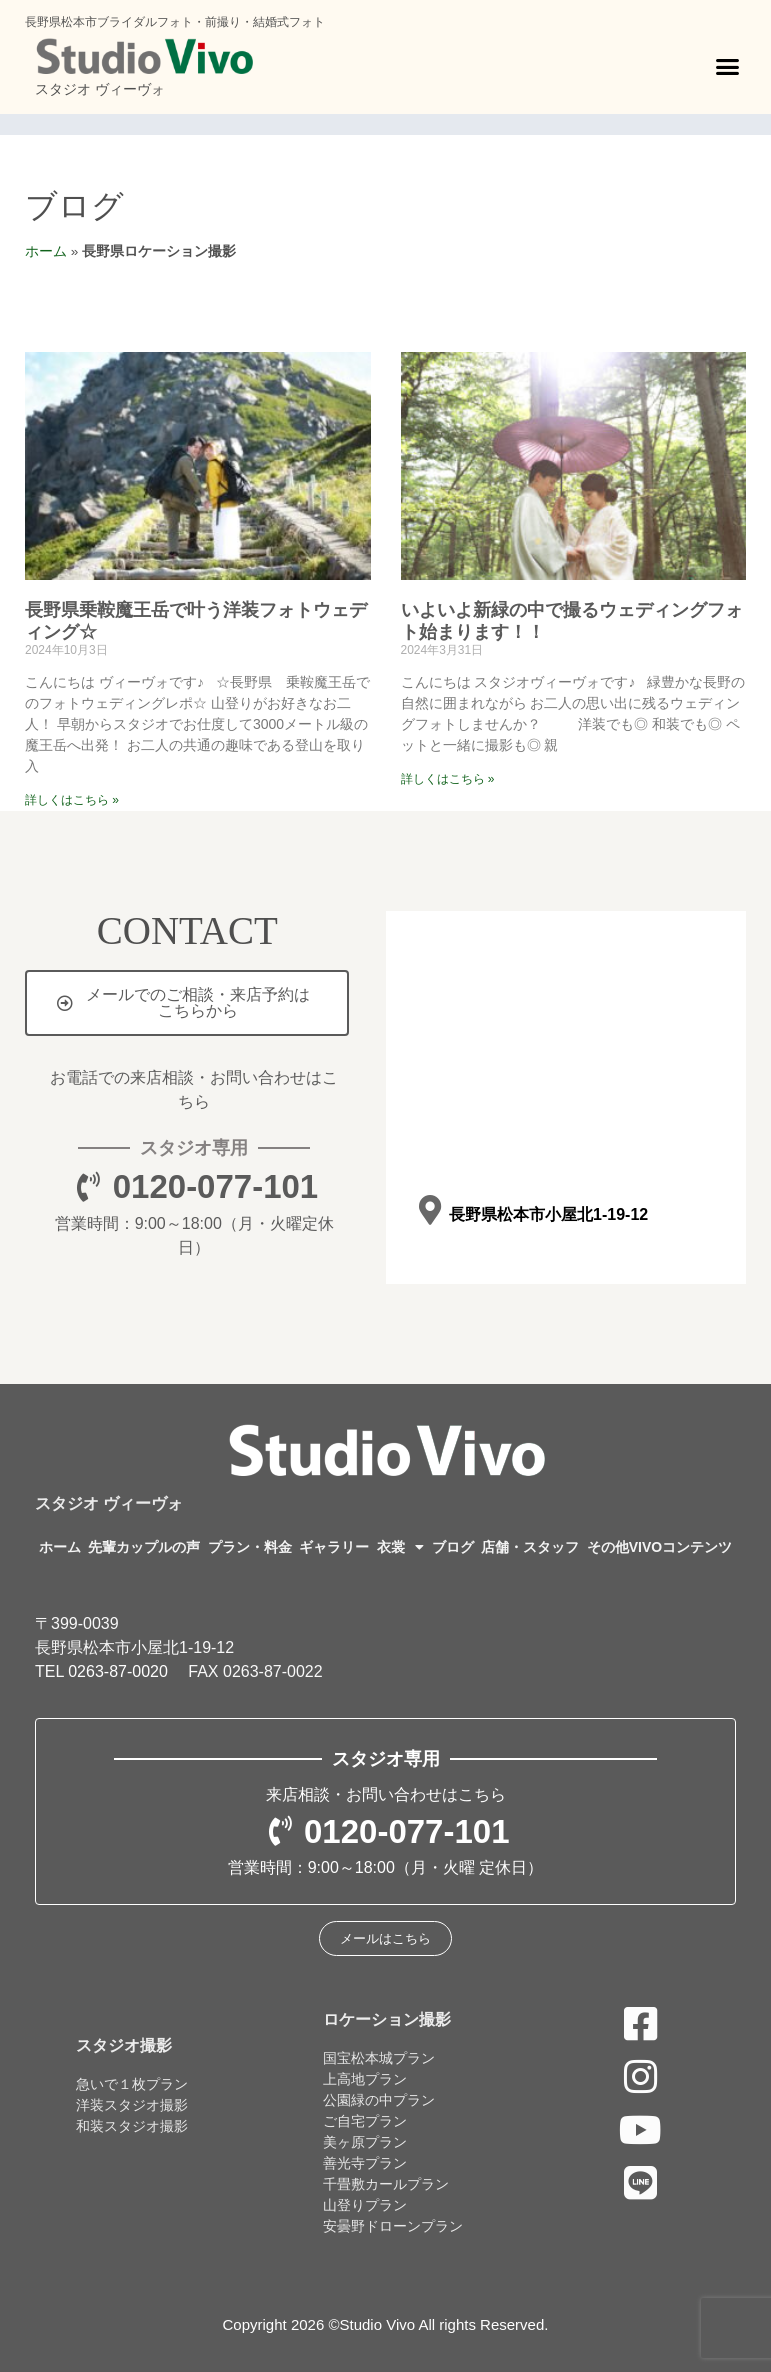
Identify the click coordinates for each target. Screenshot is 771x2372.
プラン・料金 (250, 1547)
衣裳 (400, 1547)
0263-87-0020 (118, 1671)
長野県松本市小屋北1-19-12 (548, 1214)
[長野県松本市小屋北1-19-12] (430, 1210)
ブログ (74, 206)
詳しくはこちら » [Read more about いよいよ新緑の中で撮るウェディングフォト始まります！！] (448, 779)
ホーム (46, 251)
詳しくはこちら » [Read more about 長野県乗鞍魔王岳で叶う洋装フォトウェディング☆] (72, 800)
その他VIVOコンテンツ (659, 1547)
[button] (728, 67)
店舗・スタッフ (530, 1547)
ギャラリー (334, 1547)
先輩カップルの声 (144, 1547)
